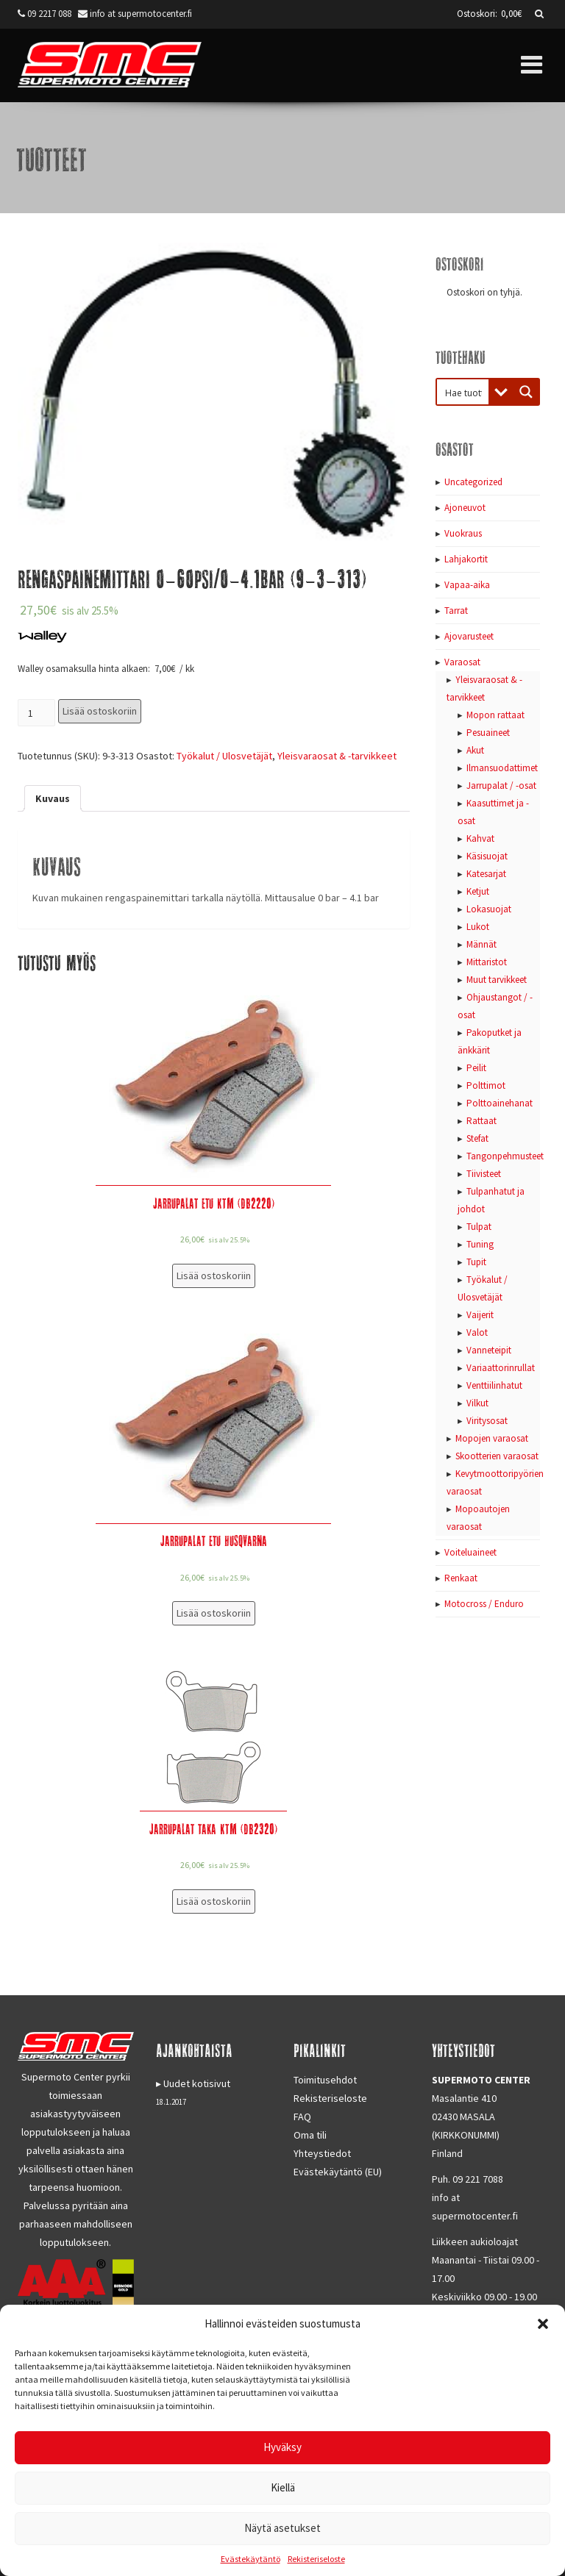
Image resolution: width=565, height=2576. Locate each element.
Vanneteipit (488, 1350)
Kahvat (480, 838)
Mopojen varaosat (491, 1438)
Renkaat (460, 1578)
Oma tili (310, 2135)
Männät (481, 944)
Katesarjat (486, 873)
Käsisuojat (487, 856)
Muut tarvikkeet (496, 979)
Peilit (476, 1068)
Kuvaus (52, 798)
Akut (475, 750)
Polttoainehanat (499, 1103)
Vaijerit (480, 1315)
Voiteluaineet (470, 1552)
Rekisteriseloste (316, 2558)
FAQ (302, 2116)
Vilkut (477, 1403)
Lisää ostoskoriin (100, 711)
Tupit (476, 1262)
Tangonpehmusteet (505, 1156)
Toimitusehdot (325, 2079)
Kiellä (283, 2487)
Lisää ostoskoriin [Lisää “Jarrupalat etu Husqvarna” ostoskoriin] (214, 1613)
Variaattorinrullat (500, 1368)
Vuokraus (463, 533)
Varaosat (462, 662)
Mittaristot (486, 962)
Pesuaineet (488, 732)
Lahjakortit (466, 559)
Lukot (477, 926)
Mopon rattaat (495, 715)
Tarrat (456, 610)
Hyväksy (282, 2447)
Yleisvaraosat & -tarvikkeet (337, 755)
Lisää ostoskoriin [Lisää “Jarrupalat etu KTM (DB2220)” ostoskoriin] (214, 1275)
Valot (477, 1332)
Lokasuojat (488, 909)
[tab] (52, 798)
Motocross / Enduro (484, 1604)
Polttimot (485, 1085)
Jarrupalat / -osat (501, 785)
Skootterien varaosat (497, 1456)
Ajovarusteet (469, 636)
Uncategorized (473, 482)
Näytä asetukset (282, 2528)
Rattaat (481, 1121)
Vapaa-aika (467, 585)
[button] (543, 2323)
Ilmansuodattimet (502, 768)
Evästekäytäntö (250, 2558)
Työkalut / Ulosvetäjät (224, 755)
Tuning (480, 1244)
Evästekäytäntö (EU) (338, 2171)
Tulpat (478, 1226)
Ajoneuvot (465, 507)
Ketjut (477, 891)
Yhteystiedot (322, 2153)
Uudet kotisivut (196, 2083)
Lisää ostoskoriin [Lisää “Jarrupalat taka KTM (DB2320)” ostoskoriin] (214, 1901)
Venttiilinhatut (494, 1385)
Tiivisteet (483, 1173)
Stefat (477, 1138)
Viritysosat (487, 1420)
